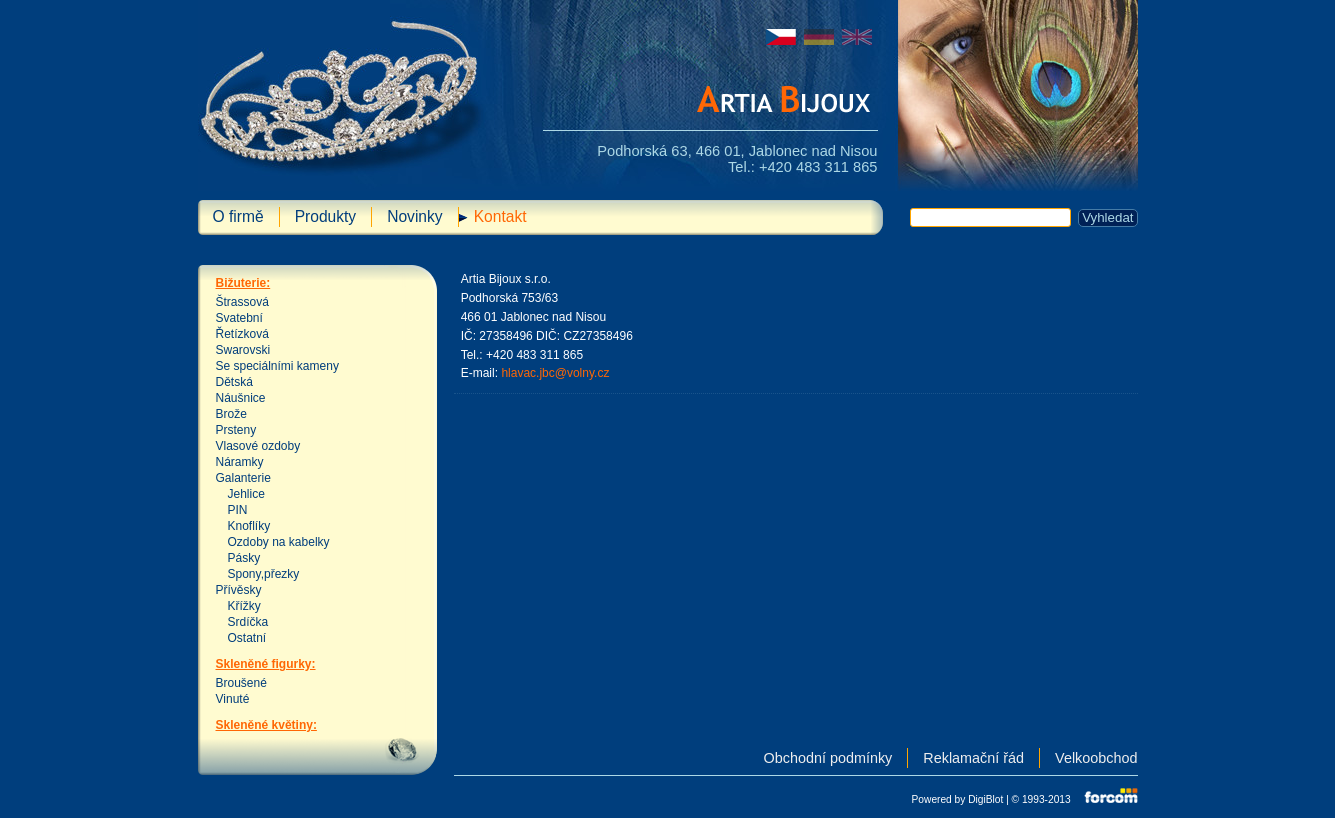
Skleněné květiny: (266, 725)
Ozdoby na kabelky (279, 542)
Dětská (234, 382)
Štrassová (242, 302)
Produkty (326, 216)
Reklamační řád (973, 758)
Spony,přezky (264, 574)
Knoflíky (249, 526)
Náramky (240, 462)
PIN (238, 510)
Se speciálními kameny (277, 366)
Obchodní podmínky (828, 758)
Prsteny (236, 430)
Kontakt (500, 216)
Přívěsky (239, 590)
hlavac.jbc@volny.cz (555, 373)
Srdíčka (248, 622)
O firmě (238, 216)
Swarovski (243, 350)
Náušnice (241, 398)
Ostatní (247, 638)
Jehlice (246, 494)
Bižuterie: (243, 283)
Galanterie (243, 478)
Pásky (244, 558)
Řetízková (242, 334)
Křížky (244, 606)
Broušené (241, 683)
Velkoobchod (1096, 758)
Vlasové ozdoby (258, 446)
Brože (231, 414)
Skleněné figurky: (266, 664)
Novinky (414, 216)
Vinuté (233, 699)
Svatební (239, 318)
